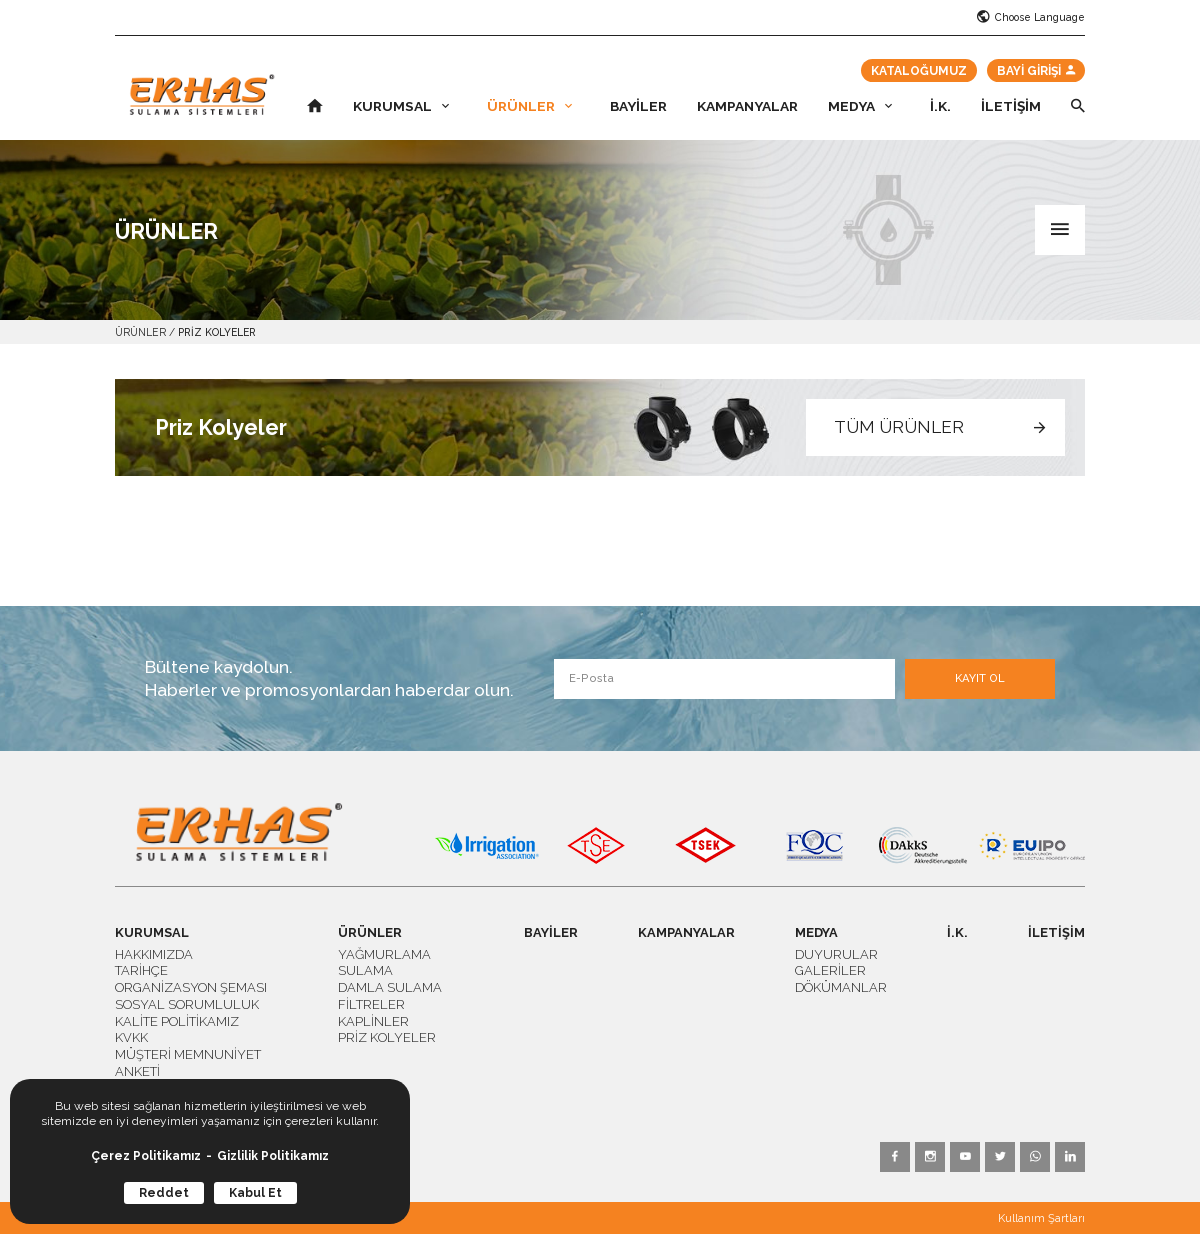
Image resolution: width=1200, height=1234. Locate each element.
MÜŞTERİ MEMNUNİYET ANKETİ (188, 1063)
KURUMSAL (401, 107)
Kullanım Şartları (1041, 1218)
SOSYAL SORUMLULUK (187, 1004)
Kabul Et (255, 1193)
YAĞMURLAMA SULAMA (384, 963)
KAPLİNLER (373, 1021)
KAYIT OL (980, 678)
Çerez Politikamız (146, 1156)
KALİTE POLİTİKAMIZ (177, 1021)
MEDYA (860, 107)
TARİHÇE (141, 970)
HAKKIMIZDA (154, 954)
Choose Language (1031, 17)
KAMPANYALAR (747, 107)
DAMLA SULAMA (390, 987)
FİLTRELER (371, 1004)
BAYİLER (638, 107)
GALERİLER (830, 970)
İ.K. (940, 107)
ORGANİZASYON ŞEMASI (191, 987)
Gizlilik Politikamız (273, 1156)
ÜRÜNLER (529, 107)
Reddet (164, 1193)
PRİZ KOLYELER (217, 332)
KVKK (131, 1037)
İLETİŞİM (1011, 107)
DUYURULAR (836, 954)
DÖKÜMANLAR (841, 987)
